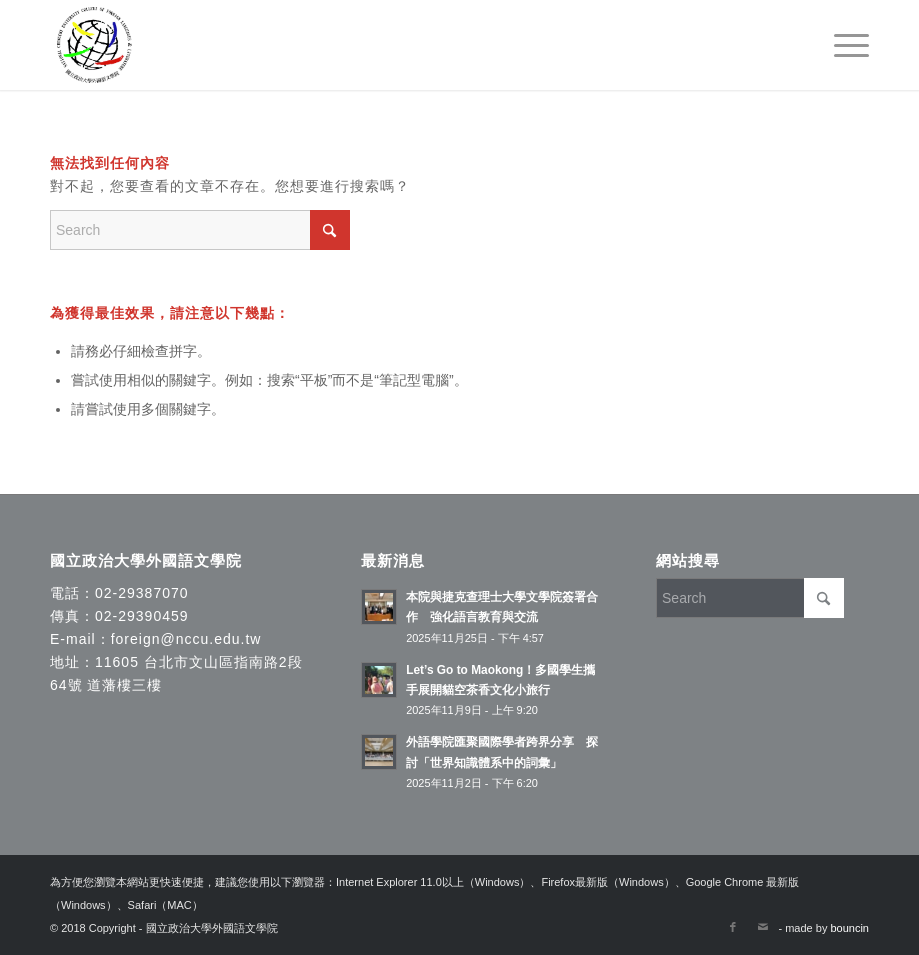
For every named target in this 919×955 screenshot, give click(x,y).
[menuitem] (841, 45)
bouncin (849, 928)
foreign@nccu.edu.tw (186, 639)
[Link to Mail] (763, 927)
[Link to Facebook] (733, 927)
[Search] (200, 230)
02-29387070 (142, 593)
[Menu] (841, 45)
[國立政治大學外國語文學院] (94, 45)
